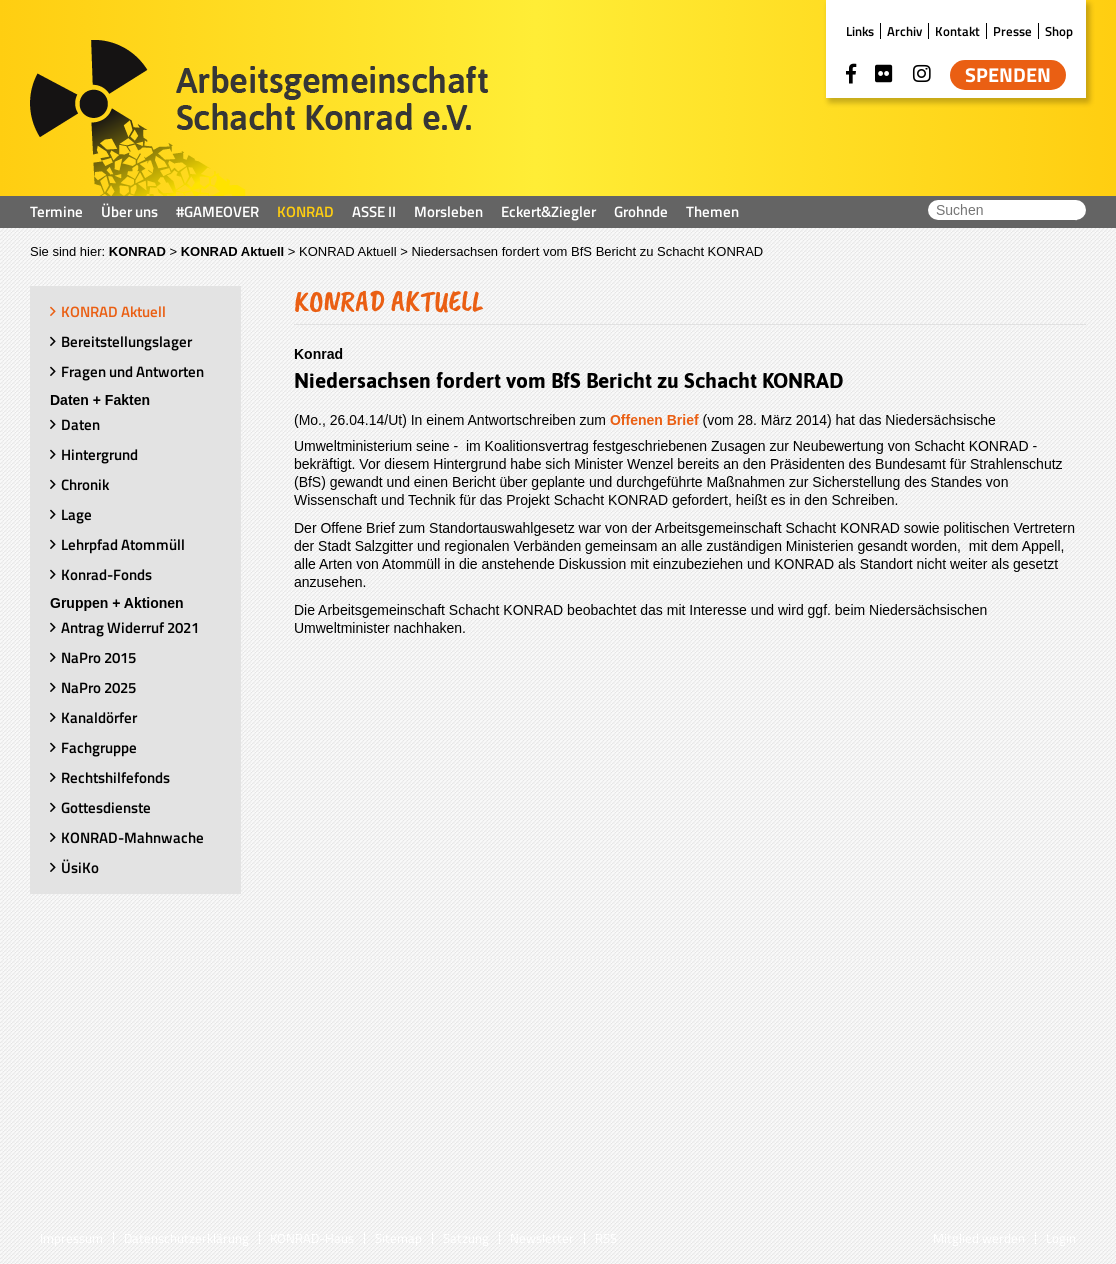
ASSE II (374, 211)
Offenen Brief (654, 420)
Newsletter (542, 1238)
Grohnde (641, 211)
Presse (1012, 31)
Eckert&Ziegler (548, 211)
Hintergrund (99, 454)
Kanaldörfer (99, 717)
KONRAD (305, 211)
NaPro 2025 (98, 687)
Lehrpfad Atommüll (123, 544)
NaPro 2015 (98, 657)
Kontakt (957, 31)
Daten (80, 424)
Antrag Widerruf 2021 (130, 627)
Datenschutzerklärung (186, 1238)
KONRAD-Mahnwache (132, 837)
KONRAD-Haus (312, 1238)
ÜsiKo (80, 867)
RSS (606, 1238)
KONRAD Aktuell (233, 251)
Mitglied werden (979, 1238)
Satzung (466, 1238)
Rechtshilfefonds (115, 777)
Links (860, 31)
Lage (76, 514)
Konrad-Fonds (106, 574)
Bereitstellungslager (126, 341)
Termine (56, 211)
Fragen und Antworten (132, 371)
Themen (712, 211)
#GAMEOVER (217, 211)
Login (1061, 1238)
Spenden (1008, 75)
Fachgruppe (99, 747)
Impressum (71, 1238)
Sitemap (398, 1238)
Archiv (904, 31)
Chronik (85, 484)
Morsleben (448, 211)
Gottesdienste (106, 807)
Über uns (129, 211)
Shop (1059, 31)
